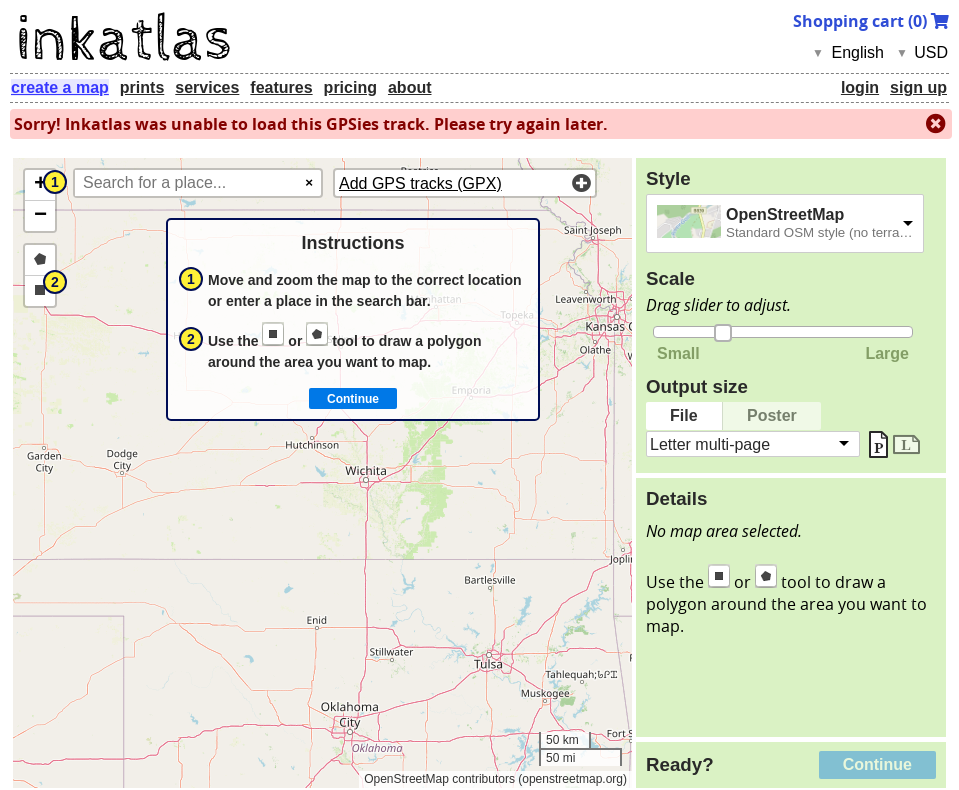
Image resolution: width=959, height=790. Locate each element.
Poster (772, 415)
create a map (60, 87)
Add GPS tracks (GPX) (420, 183)
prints (142, 87)
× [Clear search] (309, 182)
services (207, 87)
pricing (350, 87)
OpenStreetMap (785, 214)
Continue (877, 764)
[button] (40, 185)
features (281, 87)
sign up (918, 87)
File (684, 415)
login (860, 87)
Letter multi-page (710, 443)
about (410, 87)
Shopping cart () (871, 21)
